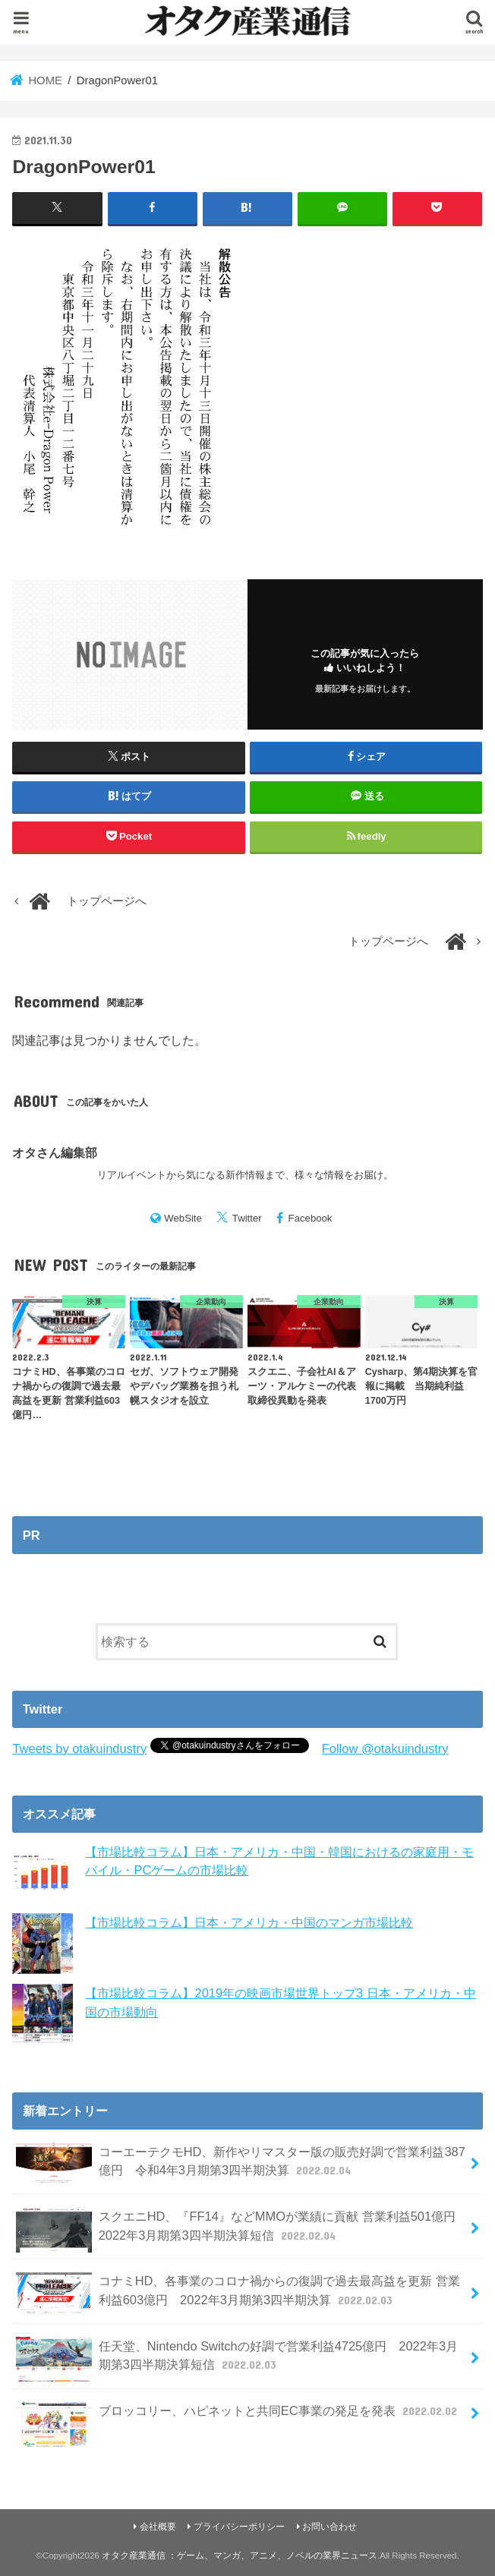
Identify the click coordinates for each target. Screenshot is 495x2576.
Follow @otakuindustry (385, 1748)
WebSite (183, 1218)
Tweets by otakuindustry (79, 1748)
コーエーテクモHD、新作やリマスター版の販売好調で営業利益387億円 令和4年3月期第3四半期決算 (240, 2164)
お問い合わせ (329, 2526)
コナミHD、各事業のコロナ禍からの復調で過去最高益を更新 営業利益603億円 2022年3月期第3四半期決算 (238, 2294)
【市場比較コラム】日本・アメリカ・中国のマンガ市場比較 (249, 1922)
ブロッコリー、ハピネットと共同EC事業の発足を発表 (238, 2417)
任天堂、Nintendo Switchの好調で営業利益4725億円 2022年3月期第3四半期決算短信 (237, 2359)
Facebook (310, 1218)
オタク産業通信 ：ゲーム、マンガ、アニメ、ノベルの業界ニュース (239, 2555)
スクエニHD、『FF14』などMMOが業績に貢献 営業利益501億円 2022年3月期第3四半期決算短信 (242, 2230)
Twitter (247, 1218)
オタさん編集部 (54, 1152)
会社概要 (158, 2526)
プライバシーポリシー (239, 2526)
